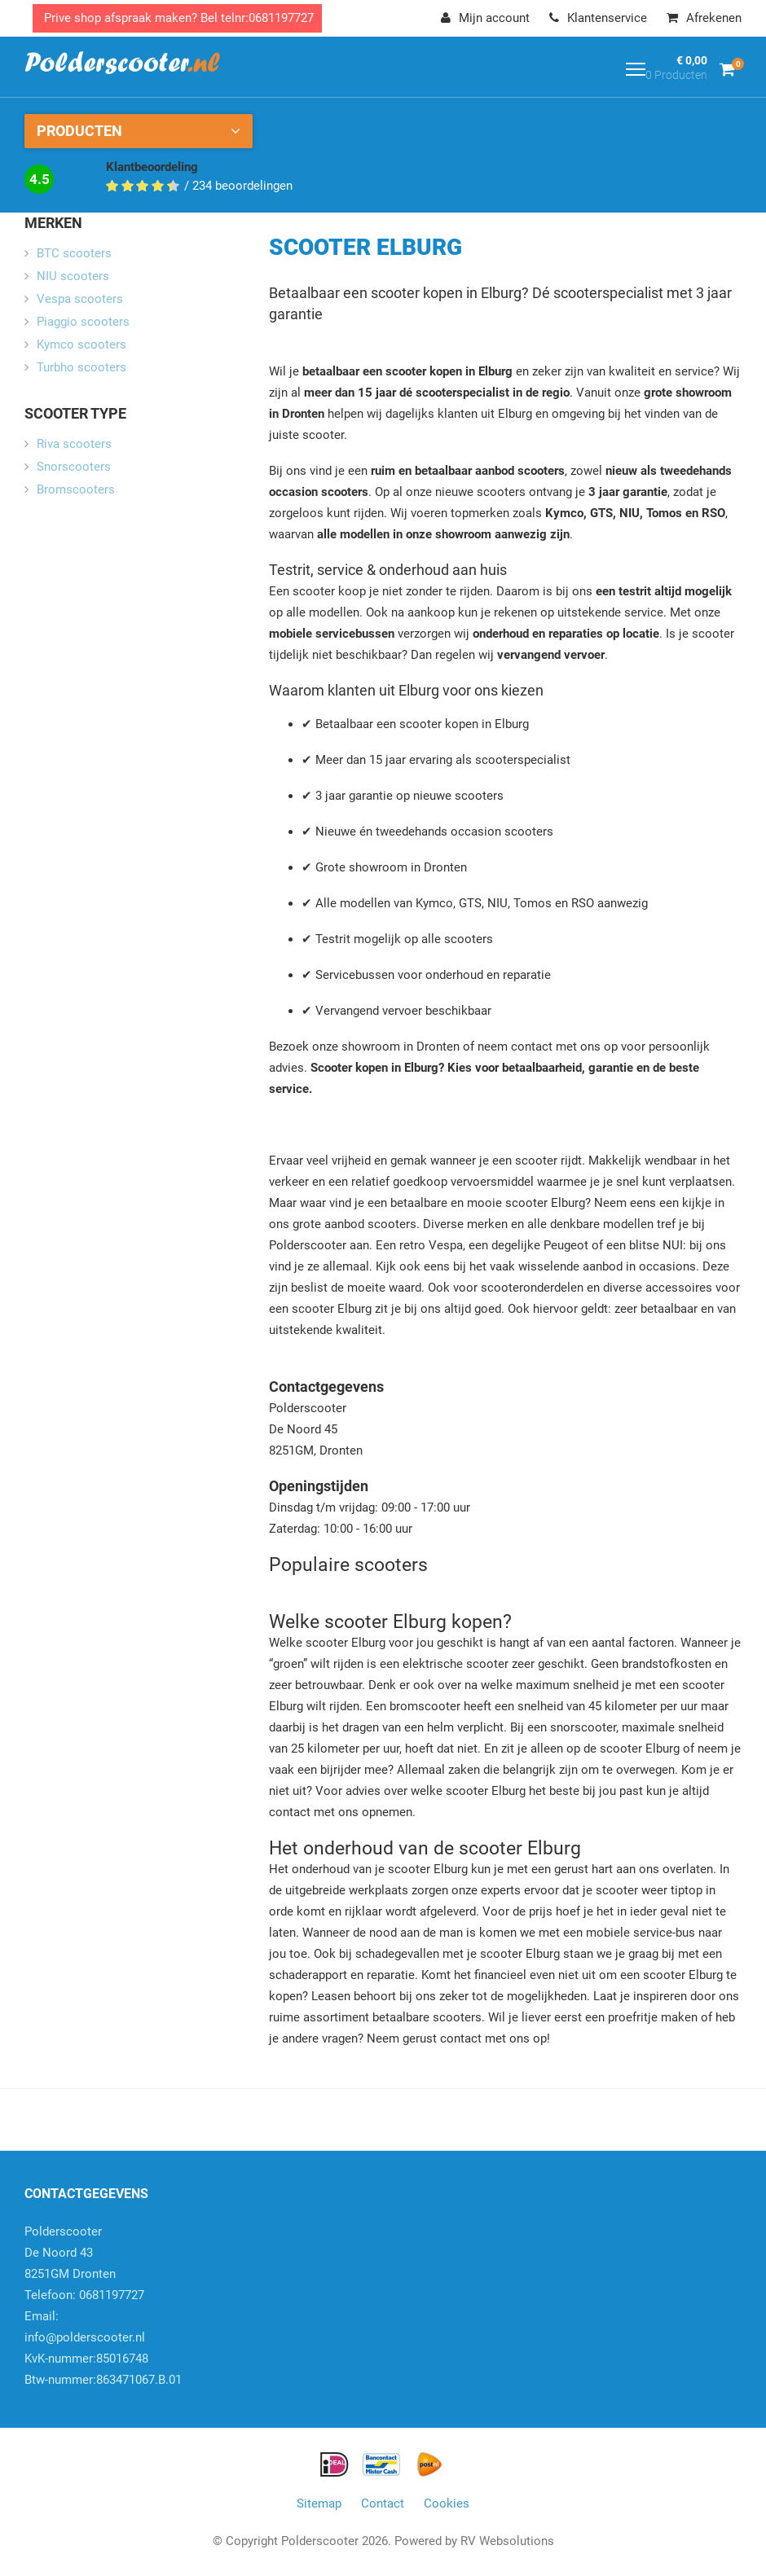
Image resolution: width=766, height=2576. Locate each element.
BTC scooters (74, 253)
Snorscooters (74, 466)
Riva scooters (74, 444)
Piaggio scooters (83, 321)
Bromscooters (76, 489)
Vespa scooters (80, 299)
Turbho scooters (81, 367)
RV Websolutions (507, 2541)
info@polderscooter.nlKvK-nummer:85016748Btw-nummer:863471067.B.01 (103, 2358)
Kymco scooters (81, 344)
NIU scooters (73, 276)
